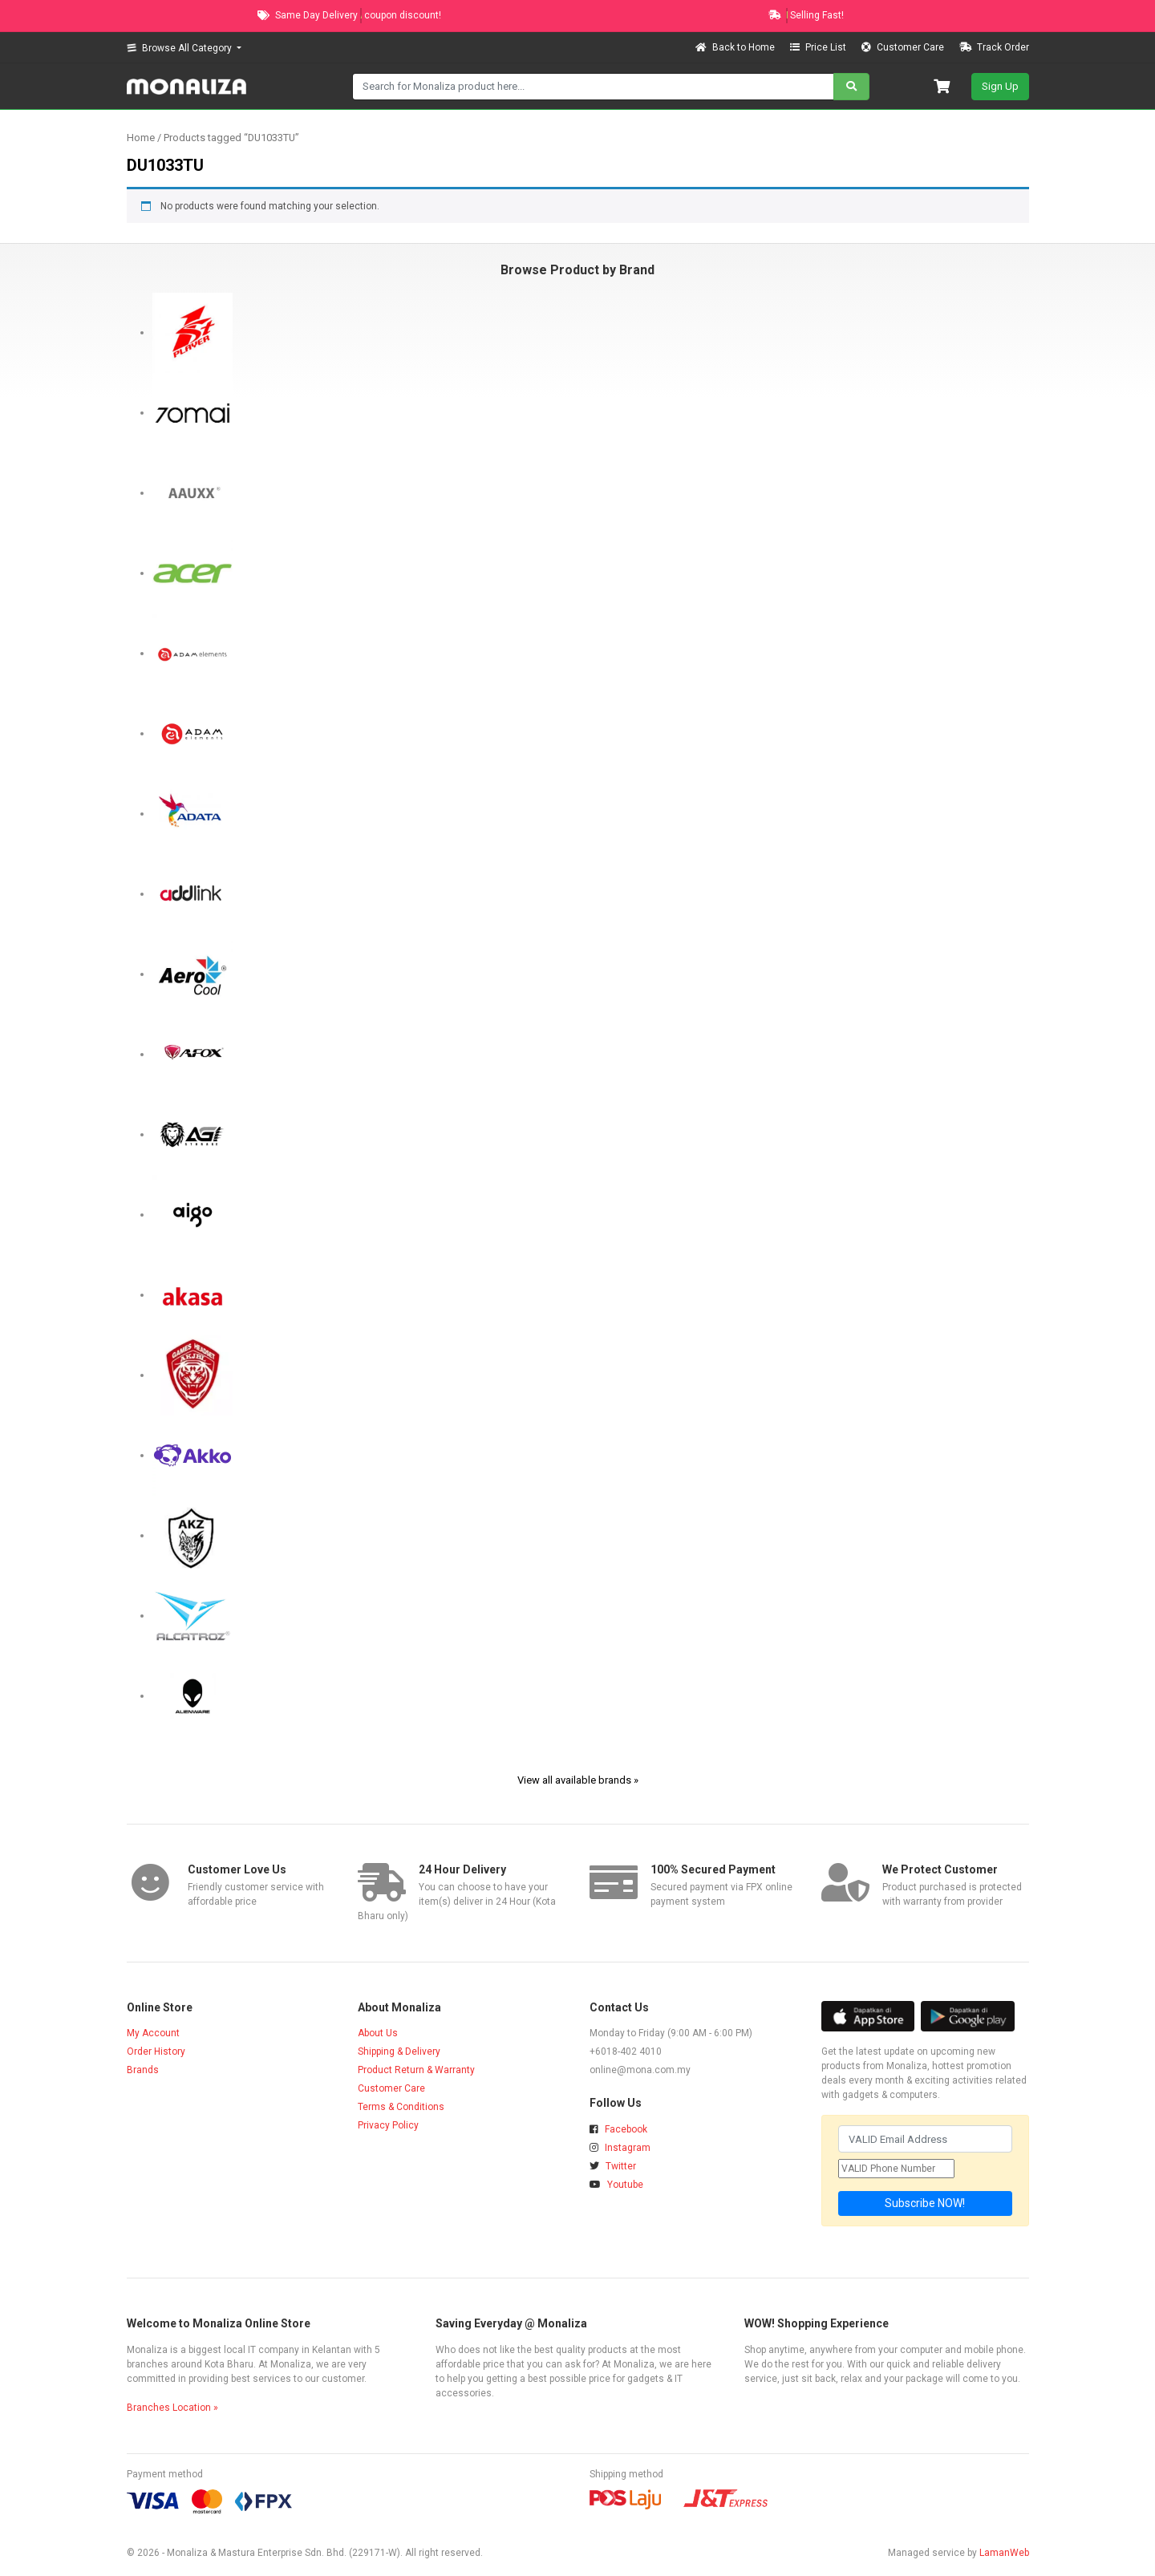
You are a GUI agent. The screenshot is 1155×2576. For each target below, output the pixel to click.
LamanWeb (1004, 2552)
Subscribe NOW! (925, 2203)
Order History (156, 2051)
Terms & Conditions (401, 2106)
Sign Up (1000, 86)
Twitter (613, 2166)
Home (141, 138)
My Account (153, 2033)
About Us (378, 2033)
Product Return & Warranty (416, 2070)
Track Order (994, 47)
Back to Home (736, 47)
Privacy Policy (388, 2125)
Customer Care (903, 47)
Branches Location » (172, 2407)
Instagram (620, 2147)
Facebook (618, 2129)
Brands (143, 2070)
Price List (819, 47)
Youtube (616, 2184)
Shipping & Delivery (399, 2051)
